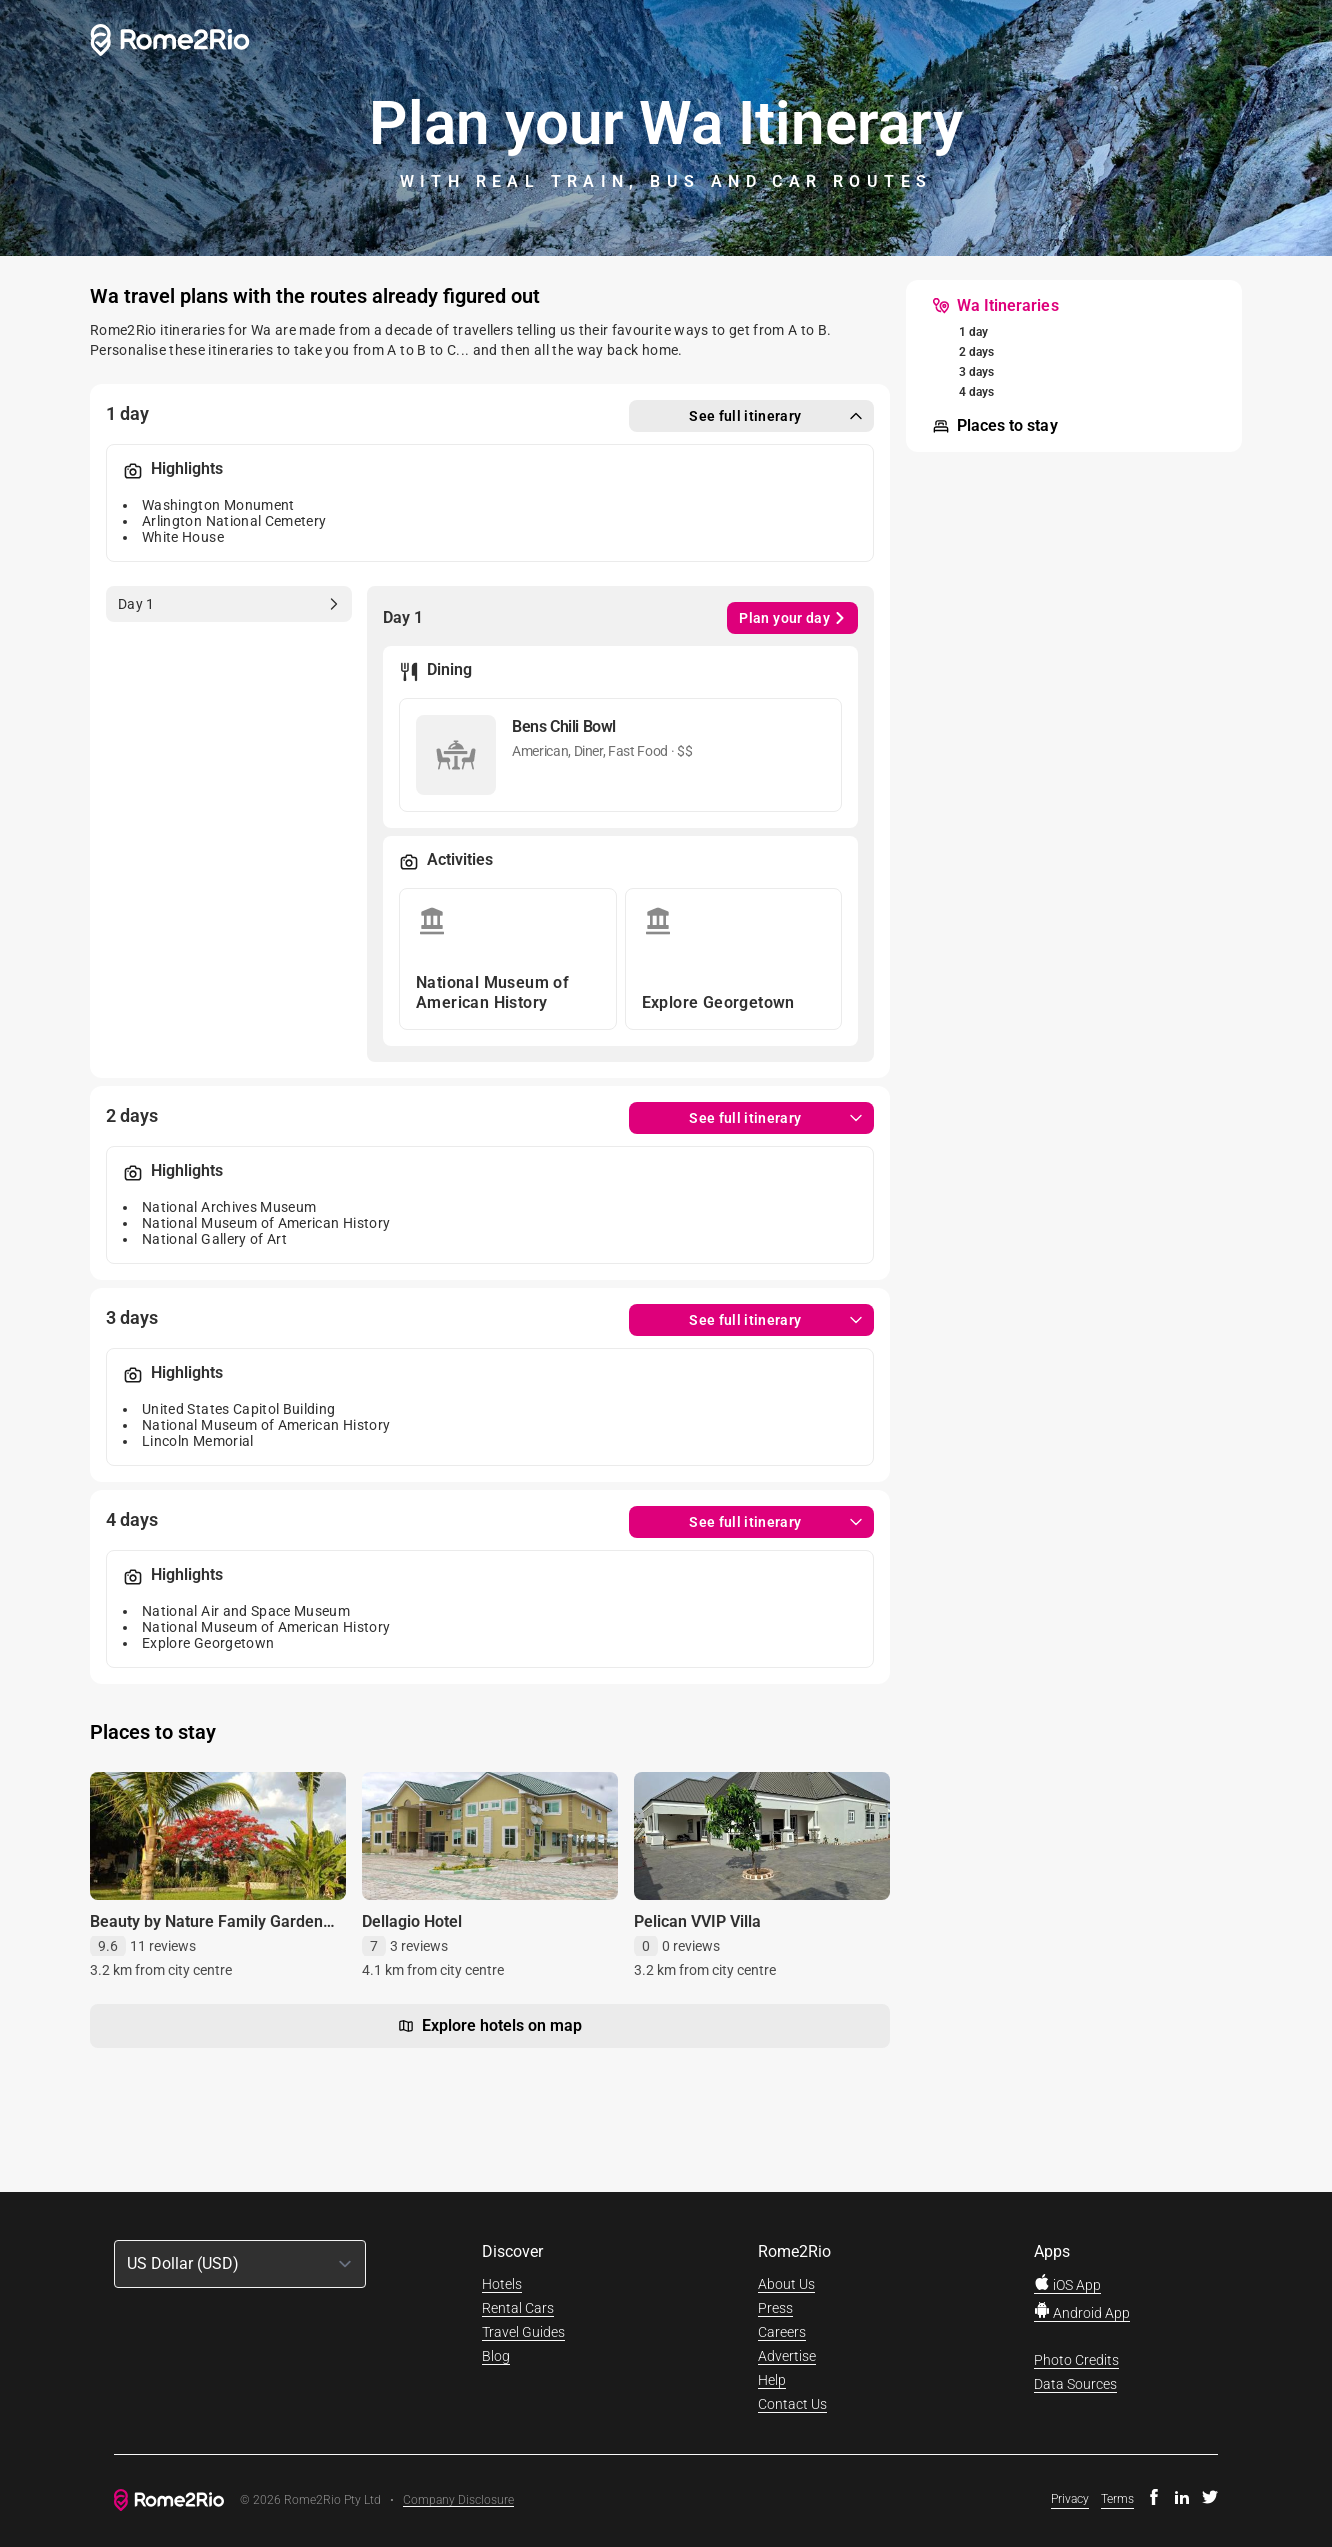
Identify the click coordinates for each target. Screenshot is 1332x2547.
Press (775, 2308)
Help (772, 2380)
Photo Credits (1076, 2360)
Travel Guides (523, 2332)
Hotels (502, 2284)
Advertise (787, 2356)
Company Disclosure (458, 2500)
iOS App (1067, 2285)
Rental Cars (518, 2308)
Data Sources (1075, 2384)
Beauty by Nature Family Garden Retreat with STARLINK (206, 1931)
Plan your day (792, 618)
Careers (782, 2332)
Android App (1082, 2313)
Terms (1117, 2499)
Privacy (1070, 2499)
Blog (496, 2356)
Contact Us (792, 2404)
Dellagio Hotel (412, 1921)
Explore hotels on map (490, 2026)
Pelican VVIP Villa (697, 1921)
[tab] (228, 604)
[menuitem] (993, 306)
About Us (786, 2284)
